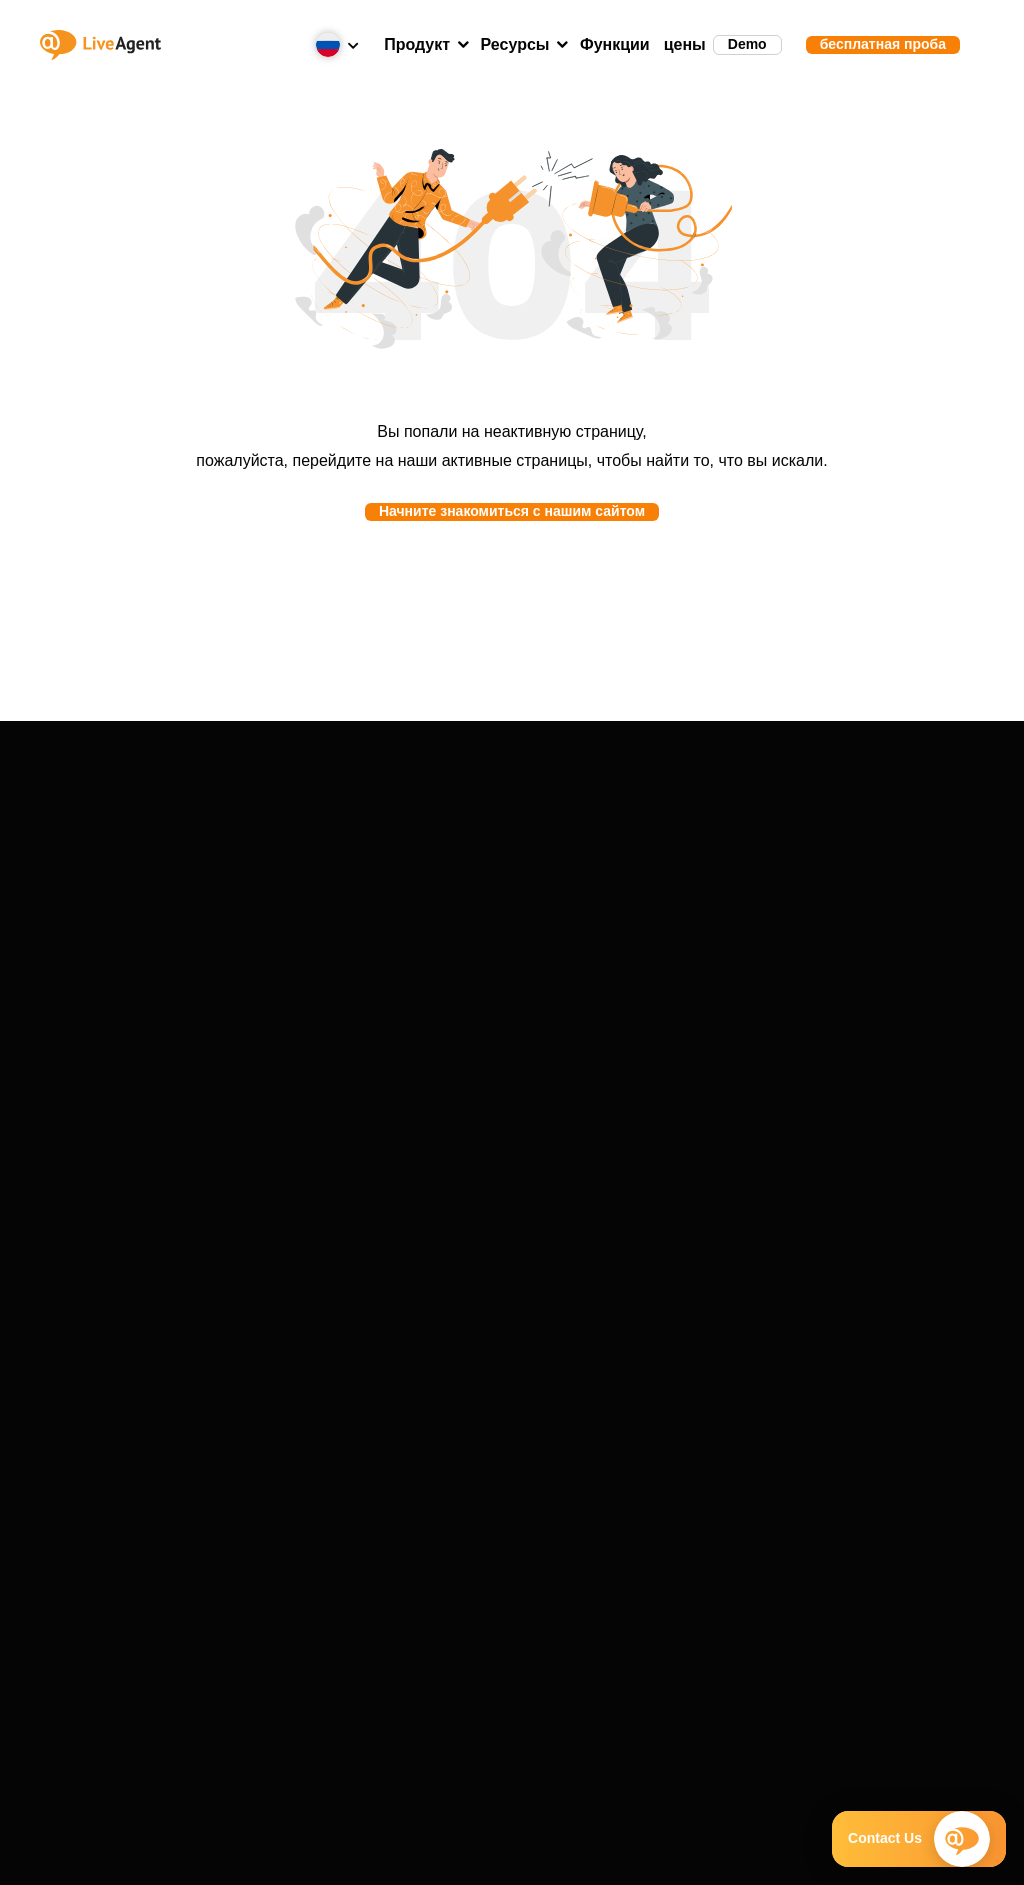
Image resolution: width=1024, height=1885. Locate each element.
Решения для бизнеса (512, 959)
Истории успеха (512, 887)
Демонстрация (190, 887)
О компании (351, 1091)
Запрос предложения (834, 983)
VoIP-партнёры (351, 1139)
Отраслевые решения (512, 935)
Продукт (417, 44)
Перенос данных (833, 911)
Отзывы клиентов (512, 911)
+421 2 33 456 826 (473, 1295)
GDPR (763, 1854)
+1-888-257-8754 (469, 1319)
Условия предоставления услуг (248, 1854)
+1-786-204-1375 (469, 1343)
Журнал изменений (834, 959)
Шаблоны (673, 1163)
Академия (672, 1139)
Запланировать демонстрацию (522, 1367)
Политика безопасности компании (444, 1854)
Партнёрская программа (351, 1163)
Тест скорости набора (673, 1187)
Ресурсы (515, 44)
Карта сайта (829, 1854)
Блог (673, 1091)
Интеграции (191, 935)
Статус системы (833, 935)
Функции (615, 44)
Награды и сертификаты (351, 1115)
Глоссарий (673, 1115)
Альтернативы (190, 959)
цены (685, 44)
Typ (190, 983)
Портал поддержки (833, 887)
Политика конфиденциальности (642, 1854)
